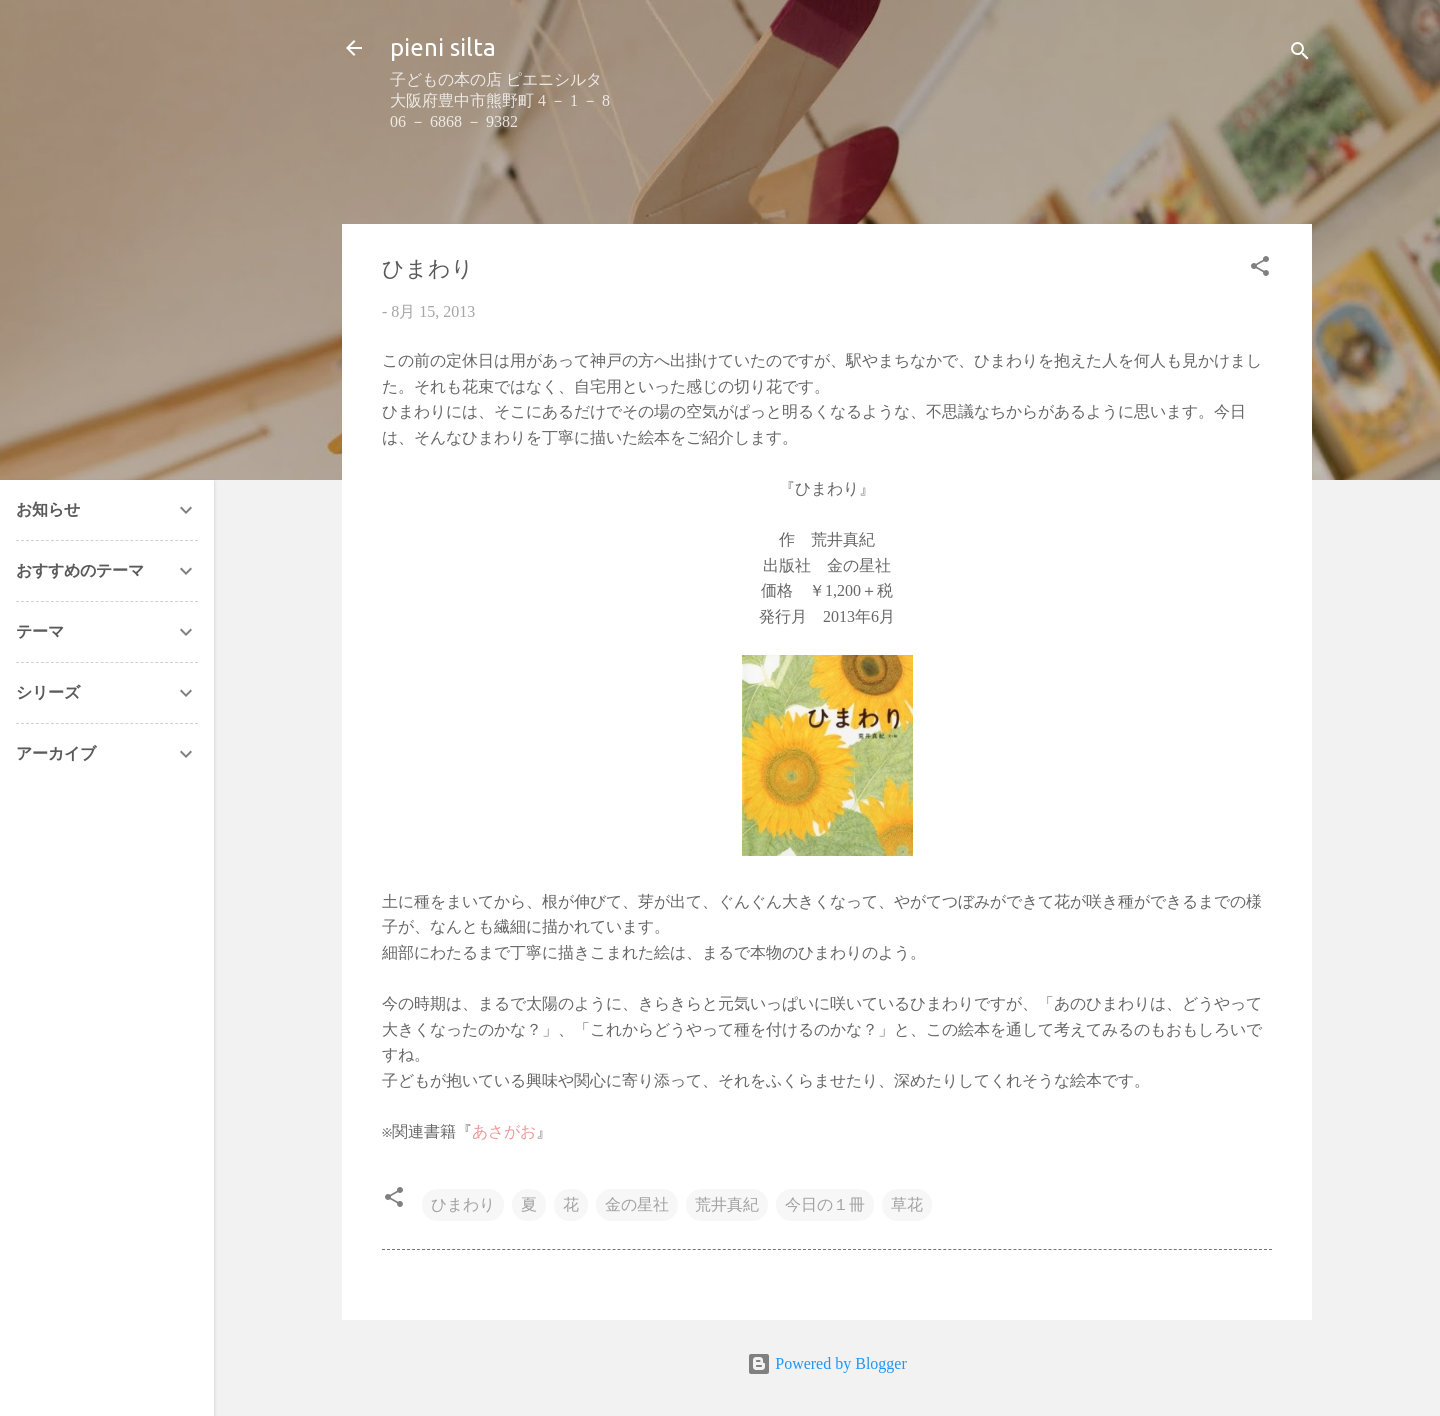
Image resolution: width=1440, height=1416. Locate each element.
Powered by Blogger (827, 1363)
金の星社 (637, 1204)
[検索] (1300, 54)
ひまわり (463, 1204)
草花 (907, 1204)
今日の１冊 (825, 1204)
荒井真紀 (727, 1204)
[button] (1260, 269)
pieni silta (443, 47)
